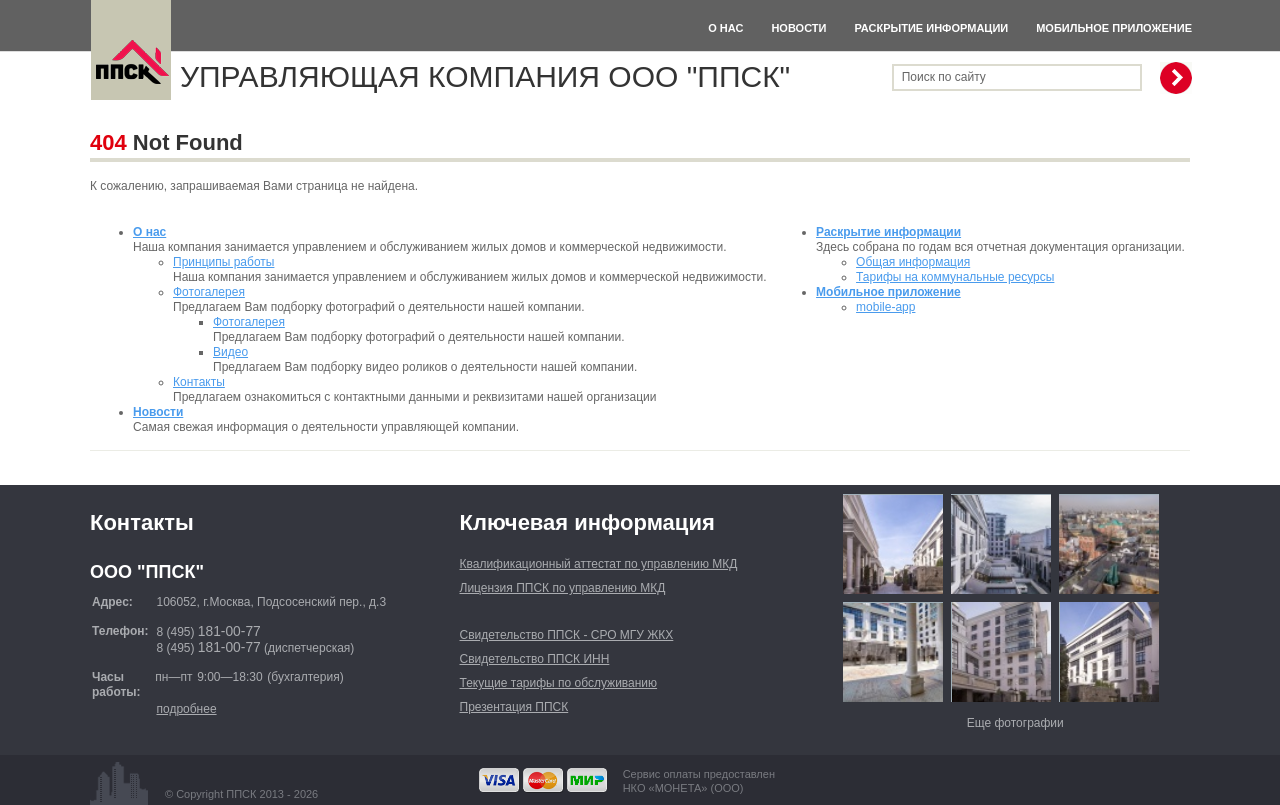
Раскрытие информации (931, 28)
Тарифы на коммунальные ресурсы (955, 277)
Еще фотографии (1015, 723)
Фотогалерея (209, 292)
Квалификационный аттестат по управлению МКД (599, 564)
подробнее (186, 709)
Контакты (199, 382)
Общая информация (913, 262)
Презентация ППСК (514, 707)
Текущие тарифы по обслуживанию (559, 683)
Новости (798, 28)
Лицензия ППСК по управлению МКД (563, 588)
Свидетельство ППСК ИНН (535, 659)
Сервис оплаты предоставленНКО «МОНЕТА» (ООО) (699, 781)
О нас (725, 28)
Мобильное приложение (1114, 28)
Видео (230, 352)
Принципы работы (223, 262)
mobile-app (885, 307)
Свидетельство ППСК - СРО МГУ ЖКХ (567, 635)
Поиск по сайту (944, 77)
